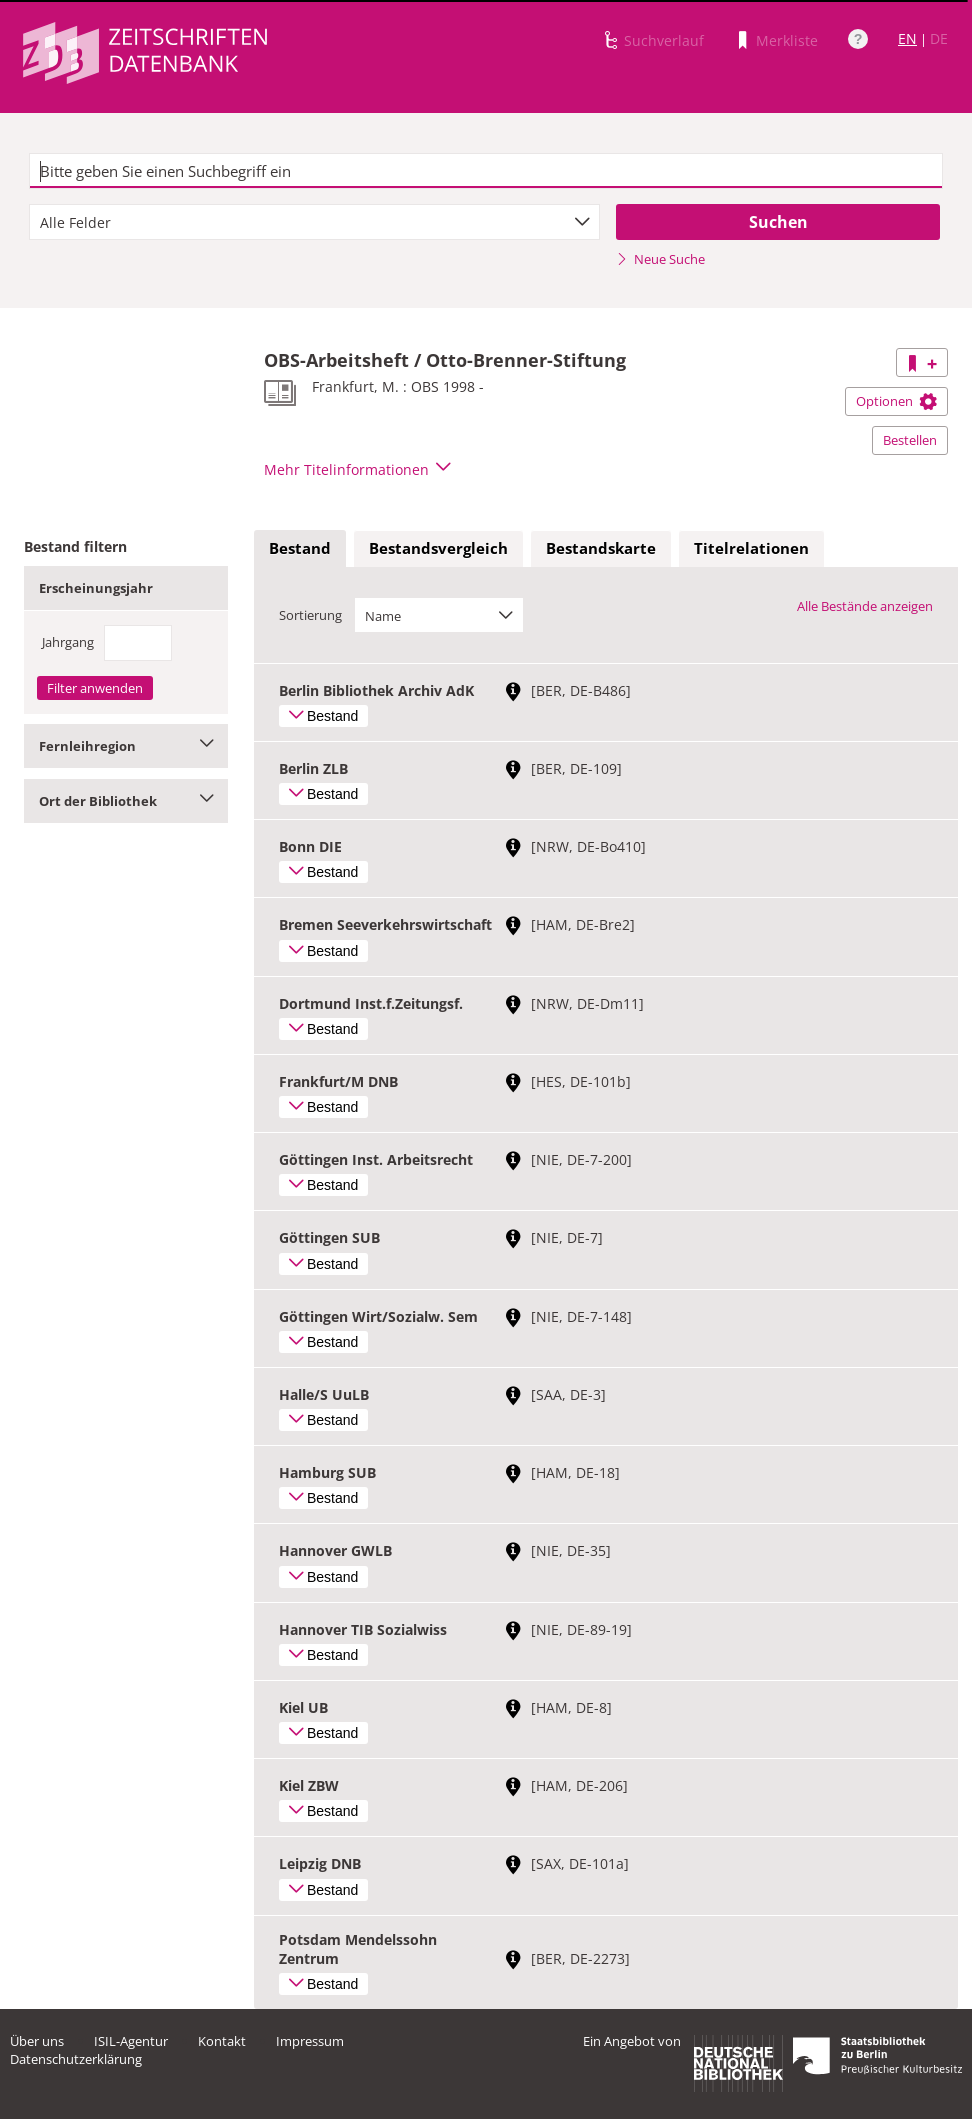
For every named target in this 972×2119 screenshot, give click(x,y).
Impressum (310, 2041)
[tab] (300, 549)
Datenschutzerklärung (76, 2059)
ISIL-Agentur (131, 2041)
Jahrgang (68, 642)
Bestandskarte (601, 548)
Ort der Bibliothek (126, 801)
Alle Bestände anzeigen (865, 606)
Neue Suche (660, 259)
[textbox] (486, 171)
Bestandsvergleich (438, 548)
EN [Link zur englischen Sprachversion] (907, 38)
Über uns (37, 2041)
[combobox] (314, 222)
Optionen (896, 401)
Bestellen (910, 440)
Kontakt (222, 2041)
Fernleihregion (126, 746)
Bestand (300, 548)
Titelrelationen (751, 548)
